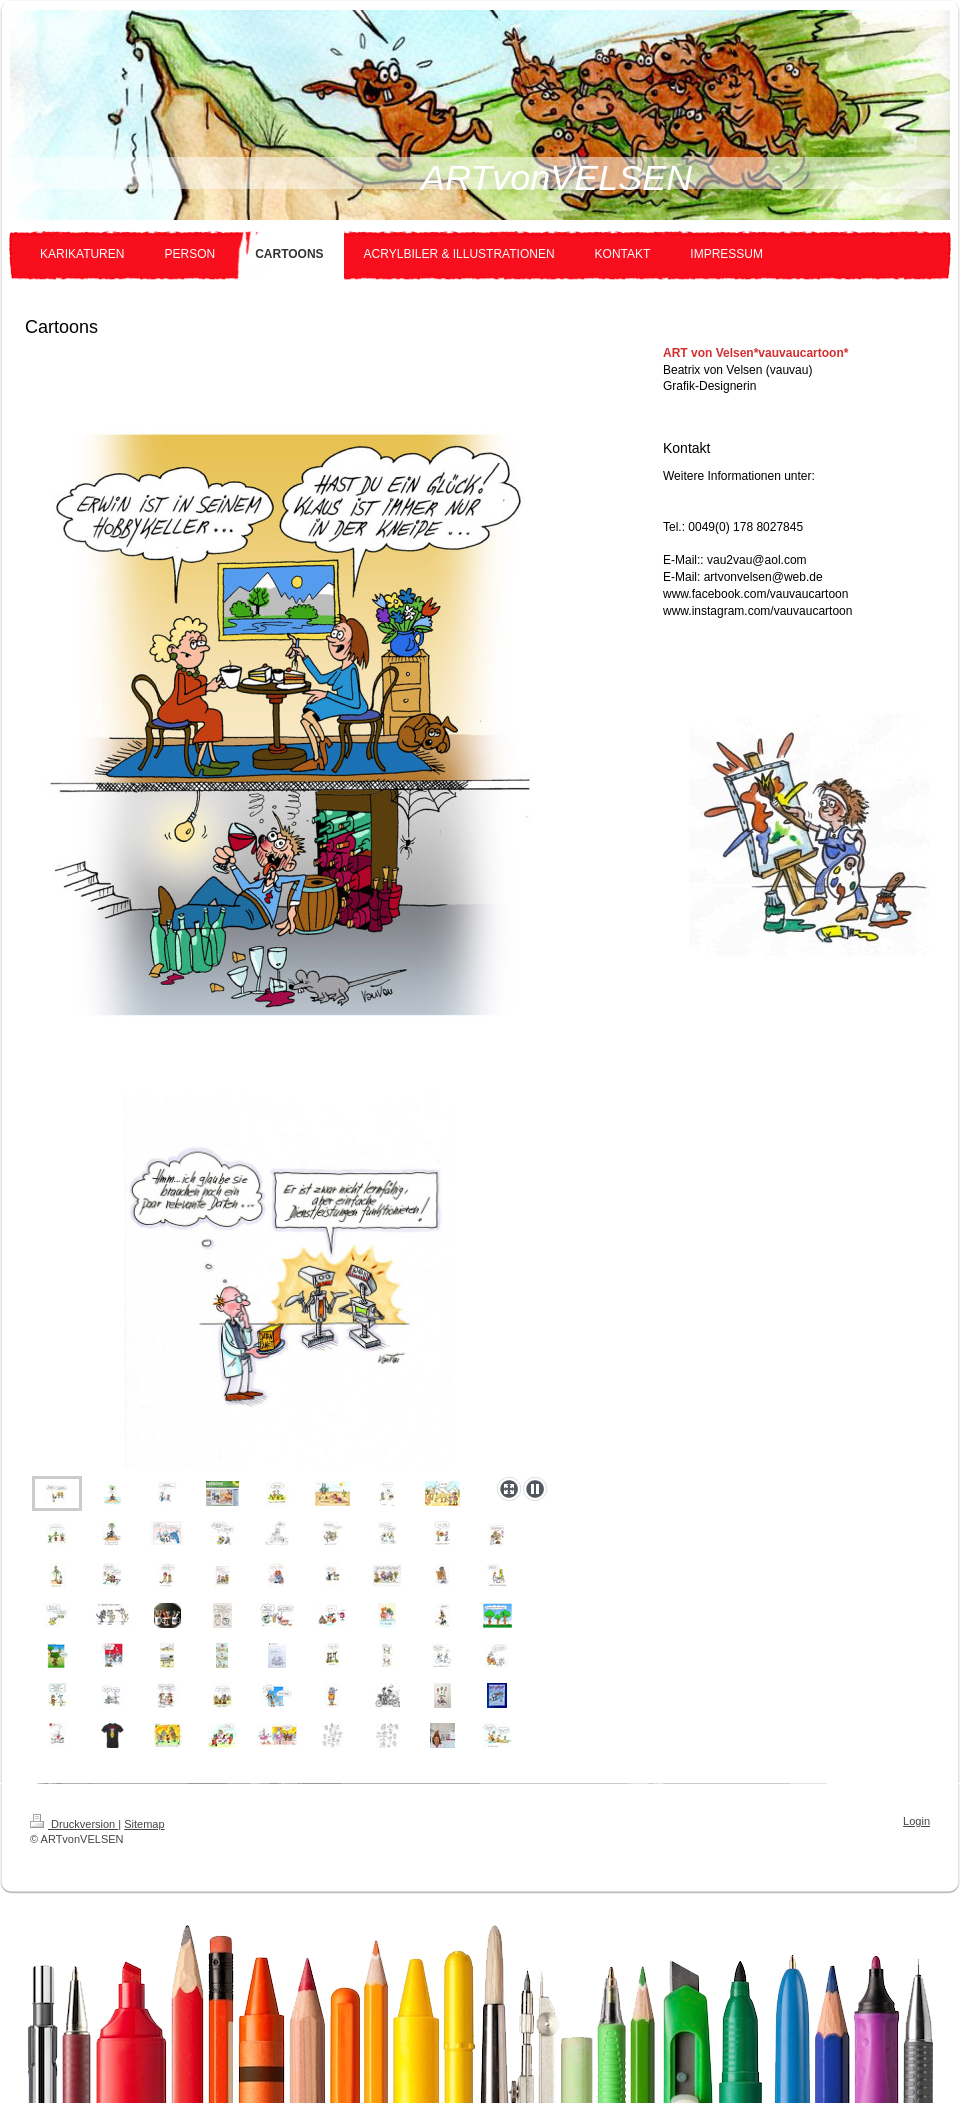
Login (916, 1821)
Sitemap (144, 1824)
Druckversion (74, 1824)
